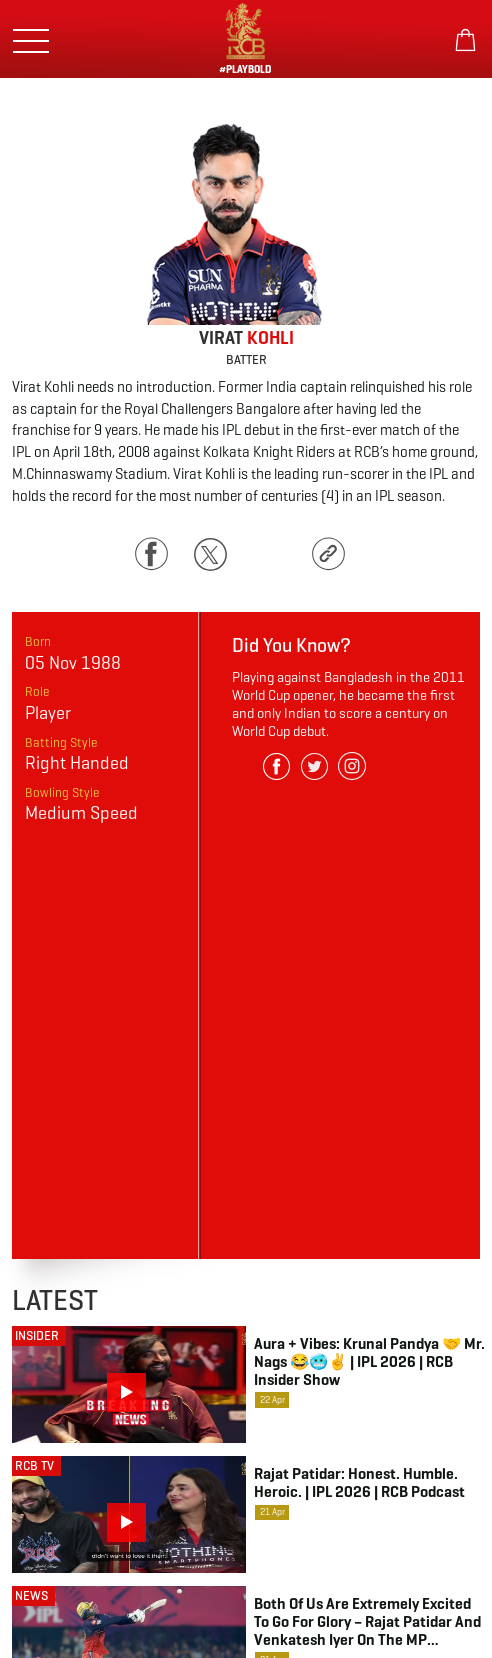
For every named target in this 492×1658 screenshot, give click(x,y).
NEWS (31, 1595)
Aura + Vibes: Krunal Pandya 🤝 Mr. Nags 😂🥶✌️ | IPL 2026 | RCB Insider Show (369, 1362)
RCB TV (34, 1465)
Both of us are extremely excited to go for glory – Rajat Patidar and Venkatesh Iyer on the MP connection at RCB (367, 1622)
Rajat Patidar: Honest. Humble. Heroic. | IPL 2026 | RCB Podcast (359, 1483)
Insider (37, 1335)
